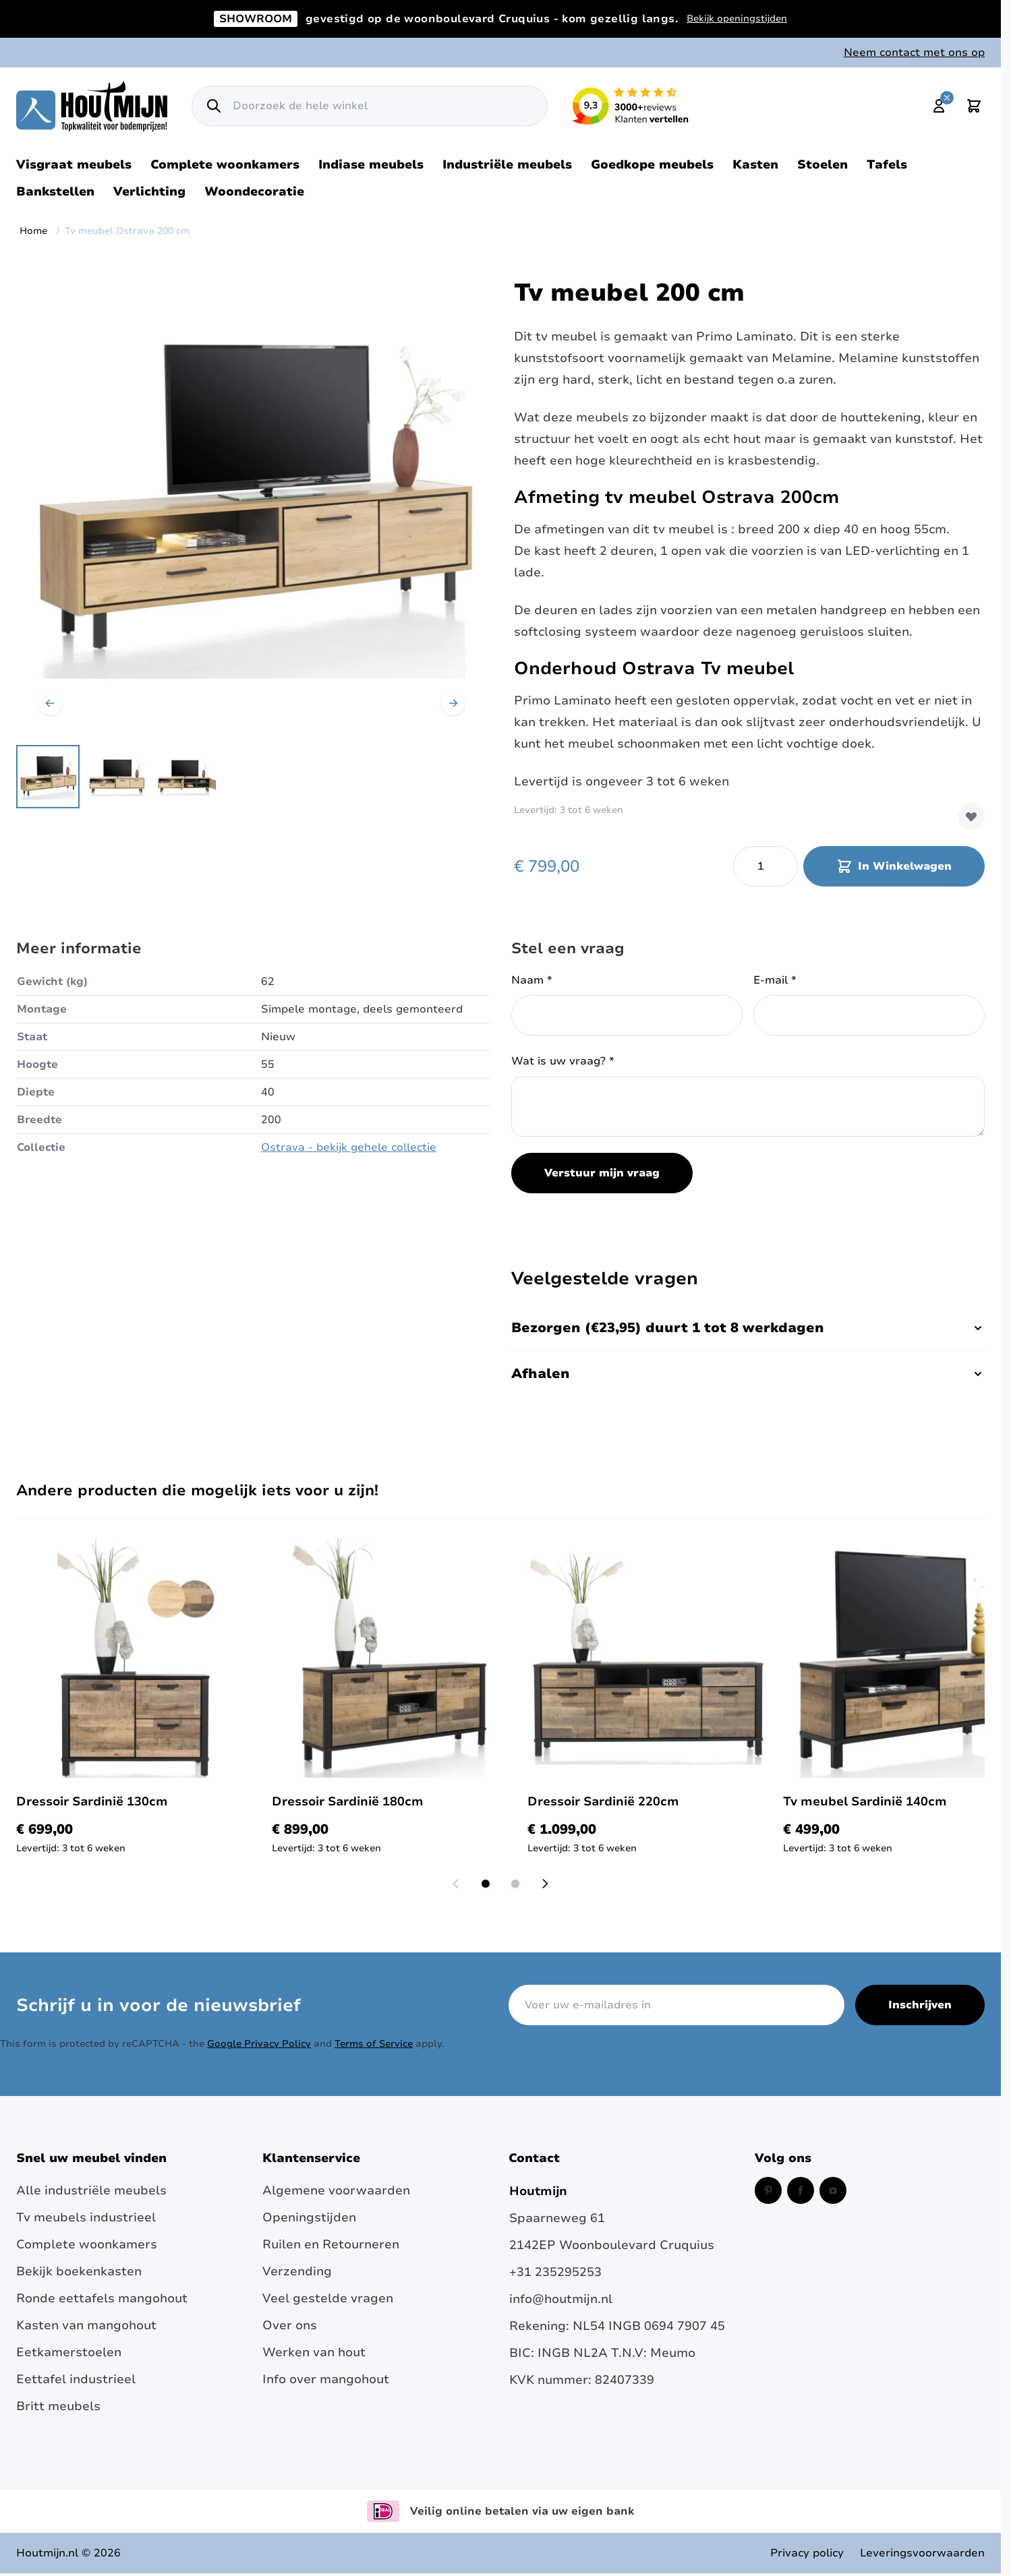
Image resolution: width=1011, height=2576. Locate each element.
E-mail (775, 980)
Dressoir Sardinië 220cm (603, 1801)
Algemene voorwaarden (336, 2190)
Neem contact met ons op (914, 52)
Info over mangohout (325, 2379)
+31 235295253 (555, 2272)
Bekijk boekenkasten (79, 2271)
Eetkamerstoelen (68, 2352)
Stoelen (822, 164)
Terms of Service (374, 2043)
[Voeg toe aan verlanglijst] (971, 816)
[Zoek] (214, 106)
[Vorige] (50, 703)
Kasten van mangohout (86, 2325)
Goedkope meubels (652, 164)
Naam (531, 980)
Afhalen (748, 1374)
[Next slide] (545, 1883)
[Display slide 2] (515, 1883)
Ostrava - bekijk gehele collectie (348, 1147)
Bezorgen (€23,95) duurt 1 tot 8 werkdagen (748, 1328)
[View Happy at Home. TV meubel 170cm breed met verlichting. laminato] (48, 776)
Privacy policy (807, 2553)
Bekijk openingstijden (737, 18)
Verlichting (149, 191)
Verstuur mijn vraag (602, 1173)
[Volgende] (453, 703)
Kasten (755, 164)
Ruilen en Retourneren (330, 2244)
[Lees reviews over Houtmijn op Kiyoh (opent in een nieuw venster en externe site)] (630, 106)
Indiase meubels (371, 164)
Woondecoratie (254, 191)
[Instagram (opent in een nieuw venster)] (832, 2190)
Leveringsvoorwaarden (922, 2553)
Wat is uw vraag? (562, 1061)
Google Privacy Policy (259, 2043)
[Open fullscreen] (251, 501)
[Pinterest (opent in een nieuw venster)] (768, 2190)
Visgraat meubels (74, 164)
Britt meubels (58, 2406)
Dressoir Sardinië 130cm (92, 1801)
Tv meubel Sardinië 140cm (865, 1801)
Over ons (289, 2325)
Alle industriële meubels (91, 2190)
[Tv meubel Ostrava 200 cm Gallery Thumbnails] (116, 776)
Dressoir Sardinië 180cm (348, 1801)
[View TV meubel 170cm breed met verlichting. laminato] (185, 776)
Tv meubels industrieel (86, 2217)
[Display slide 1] (485, 1883)
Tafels (887, 164)
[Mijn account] (939, 106)
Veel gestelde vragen (327, 2298)
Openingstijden (309, 2217)
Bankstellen (55, 191)
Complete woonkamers (224, 164)
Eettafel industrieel (76, 2379)
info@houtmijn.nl (560, 2299)
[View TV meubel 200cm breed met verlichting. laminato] (116, 776)
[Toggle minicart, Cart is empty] (974, 106)
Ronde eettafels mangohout (101, 2298)
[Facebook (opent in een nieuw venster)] (800, 2190)
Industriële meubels (507, 164)
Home (33, 230)
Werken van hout (314, 2352)
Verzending (297, 2271)
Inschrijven (920, 2005)
